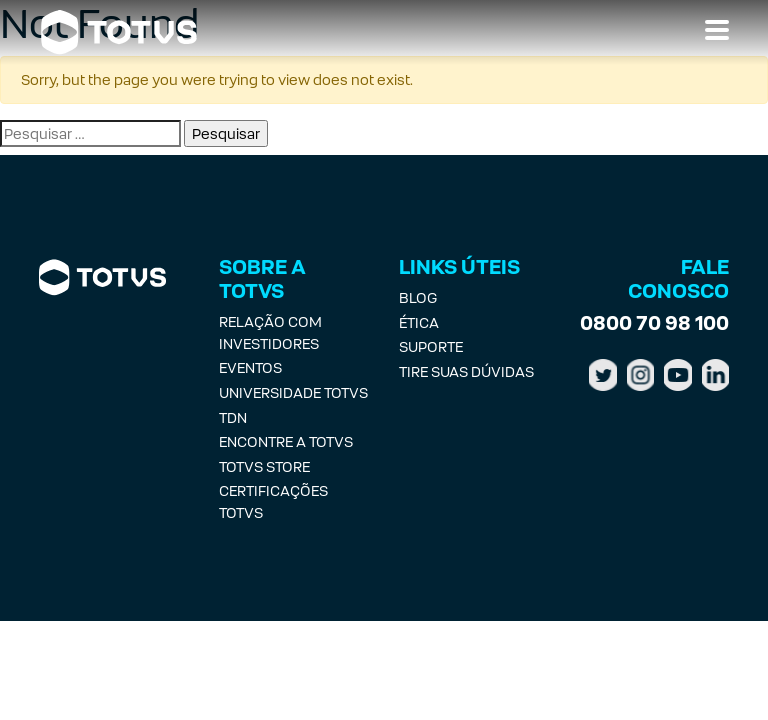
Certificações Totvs (273, 501)
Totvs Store (264, 466)
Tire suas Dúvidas (466, 371)
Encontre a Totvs (286, 441)
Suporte (431, 346)
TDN (233, 417)
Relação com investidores (270, 332)
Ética (419, 322)
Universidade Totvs (293, 392)
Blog (418, 297)
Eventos (250, 367)
